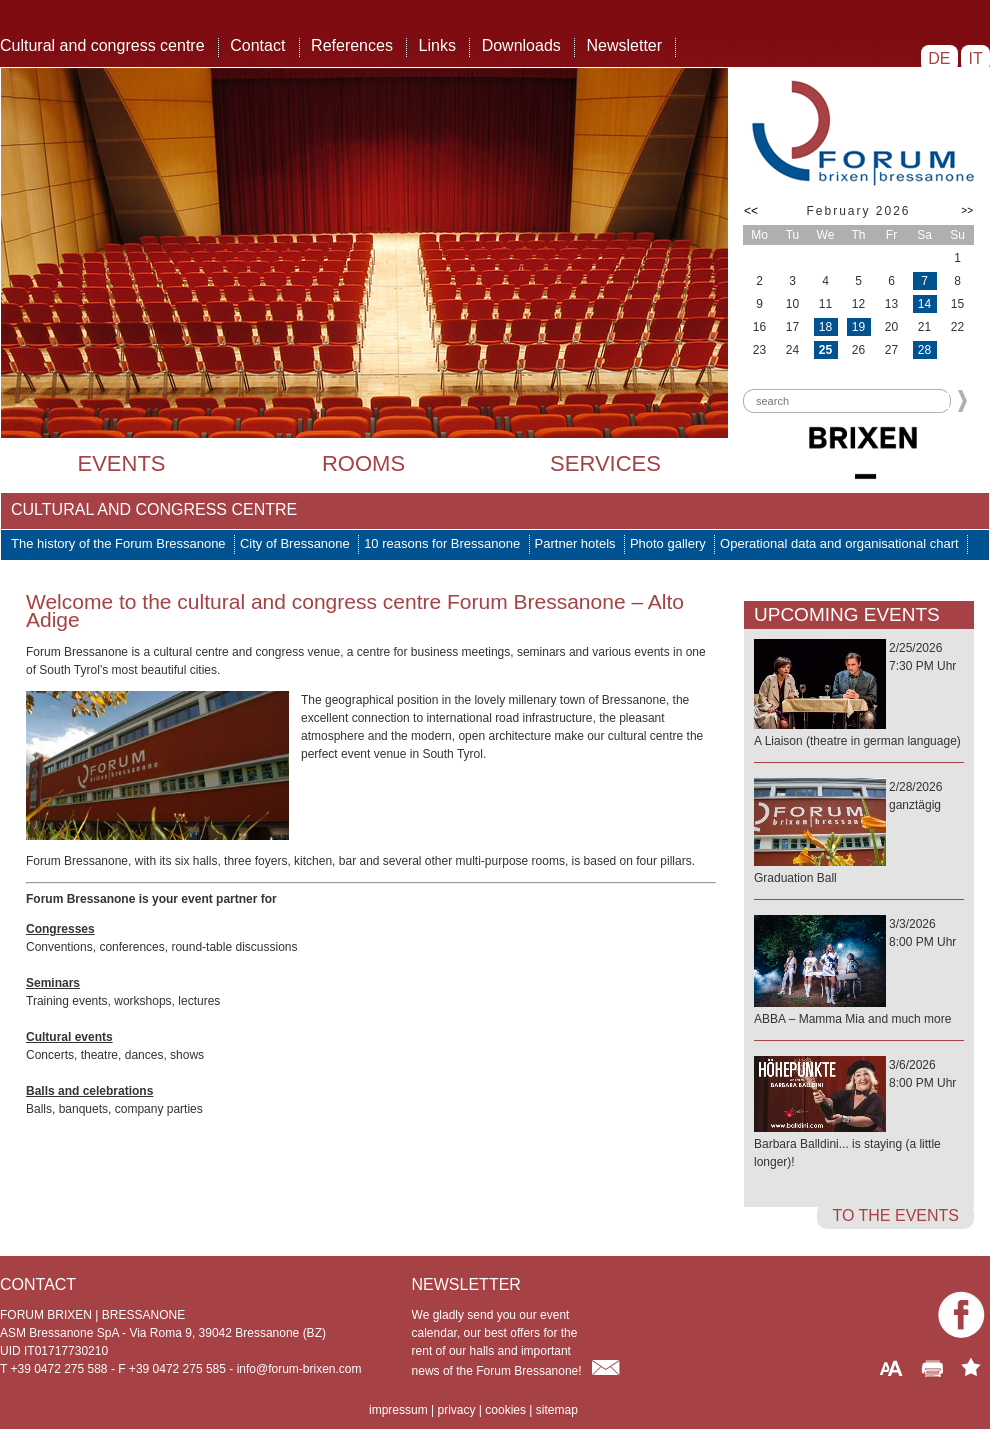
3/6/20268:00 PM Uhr (859, 1114)
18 (825, 327)
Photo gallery (668, 543)
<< (751, 211)
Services (605, 463)
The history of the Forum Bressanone (118, 543)
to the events (895, 1215)
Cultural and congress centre (102, 45)
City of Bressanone (295, 543)
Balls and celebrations (89, 1091)
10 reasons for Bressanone (442, 543)
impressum (398, 1410)
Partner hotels (575, 543)
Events (121, 463)
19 (858, 327)
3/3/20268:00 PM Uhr (859, 972)
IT (975, 58)
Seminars (53, 983)
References (352, 45)
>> (967, 210)
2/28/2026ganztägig (859, 833)
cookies (505, 1410)
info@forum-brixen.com (299, 1369)
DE (939, 58)
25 (825, 350)
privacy (456, 1410)
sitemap (557, 1410)
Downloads (521, 45)
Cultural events (69, 1037)
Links (437, 45)
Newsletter (624, 45)
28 (924, 350)
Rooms (363, 463)
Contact (257, 45)
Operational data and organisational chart (839, 543)
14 (924, 304)
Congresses (60, 929)
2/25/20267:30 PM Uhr (859, 695)
